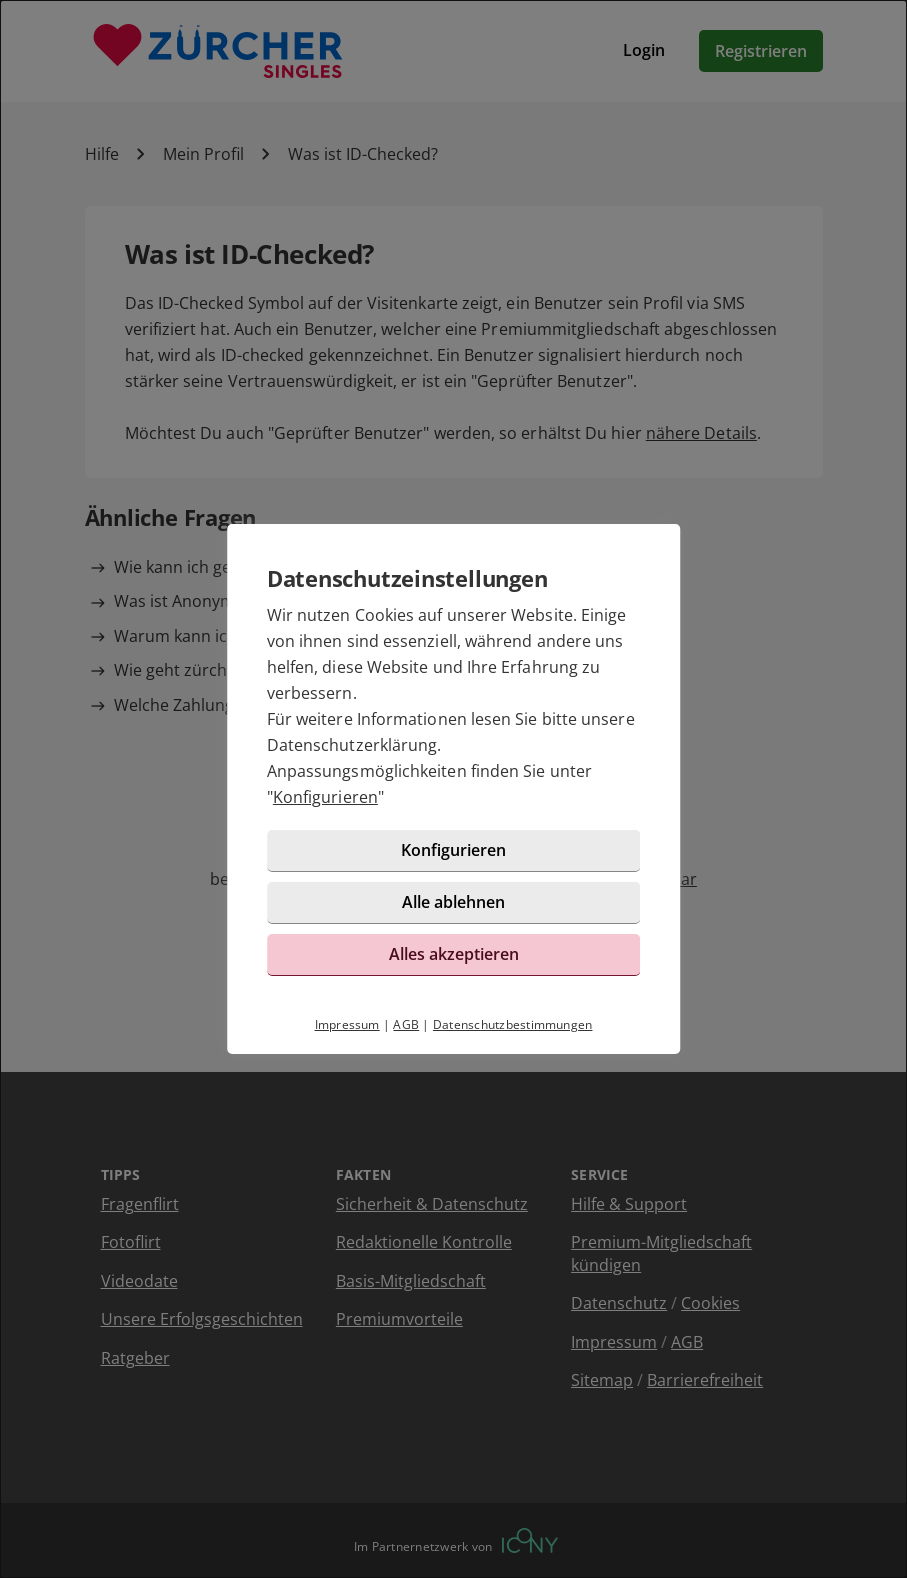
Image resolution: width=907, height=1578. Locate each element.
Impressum (347, 1024)
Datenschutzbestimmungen (513, 1024)
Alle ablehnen (453, 902)
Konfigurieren (325, 797)
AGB (406, 1024)
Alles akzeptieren (454, 954)
